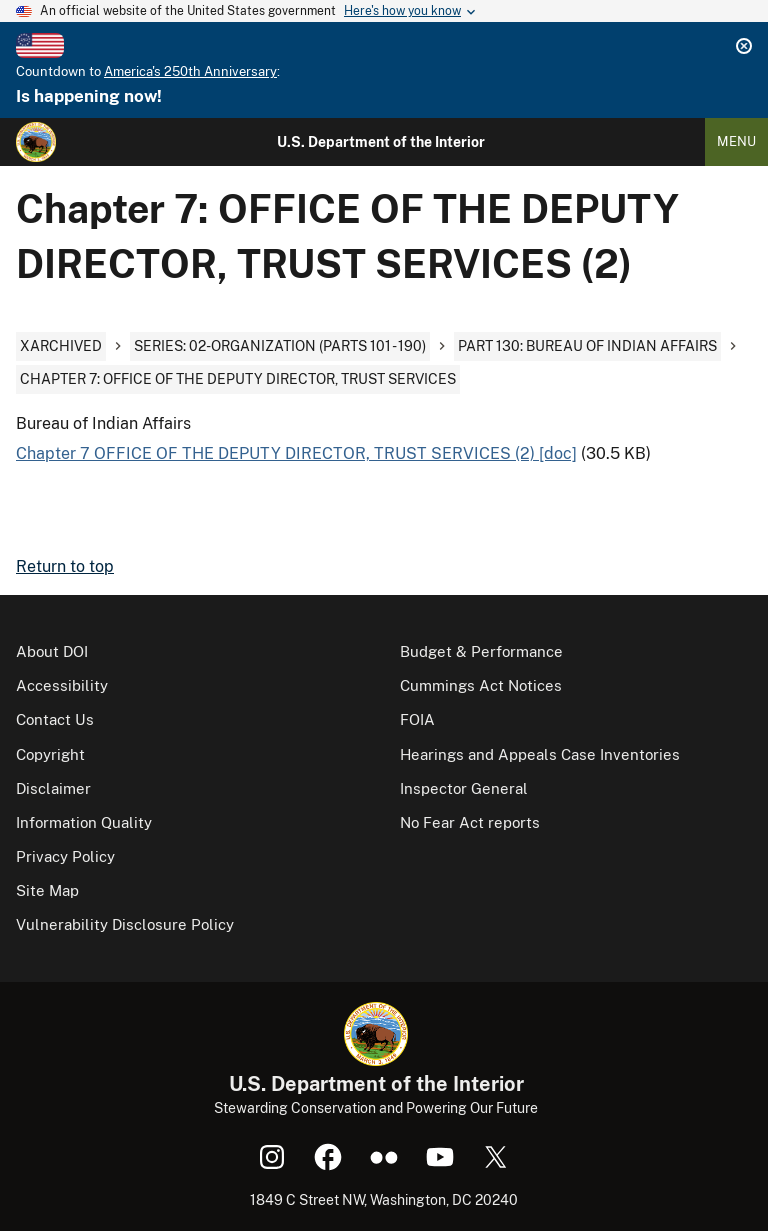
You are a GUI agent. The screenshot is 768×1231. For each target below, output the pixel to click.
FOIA (417, 719)
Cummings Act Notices (481, 685)
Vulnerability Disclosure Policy (125, 924)
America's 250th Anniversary (190, 71)
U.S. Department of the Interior (381, 142)
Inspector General (464, 788)
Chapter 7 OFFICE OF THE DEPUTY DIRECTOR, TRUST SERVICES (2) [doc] (296, 453)
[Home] (36, 142)
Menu (736, 141)
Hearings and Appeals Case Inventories (540, 754)
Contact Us (55, 719)
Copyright (50, 754)
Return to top (65, 566)
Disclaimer (53, 788)
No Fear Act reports (470, 822)
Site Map (47, 890)
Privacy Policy (65, 856)
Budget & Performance (481, 651)
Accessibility (62, 685)
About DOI (52, 651)
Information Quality (84, 822)
